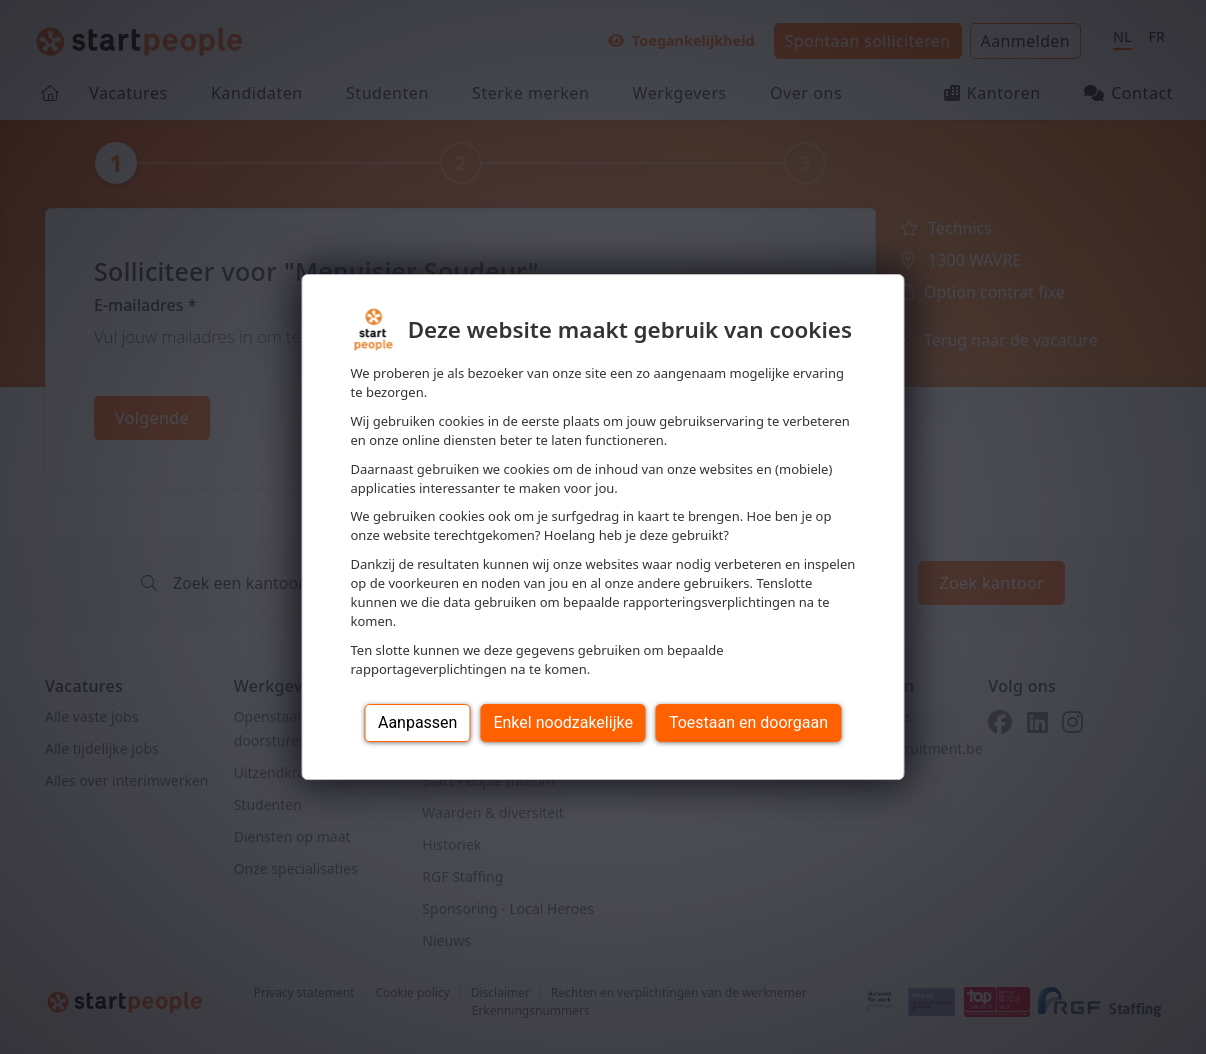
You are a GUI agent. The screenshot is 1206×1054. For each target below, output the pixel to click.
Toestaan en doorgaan (748, 722)
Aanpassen (418, 722)
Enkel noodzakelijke (562, 722)
